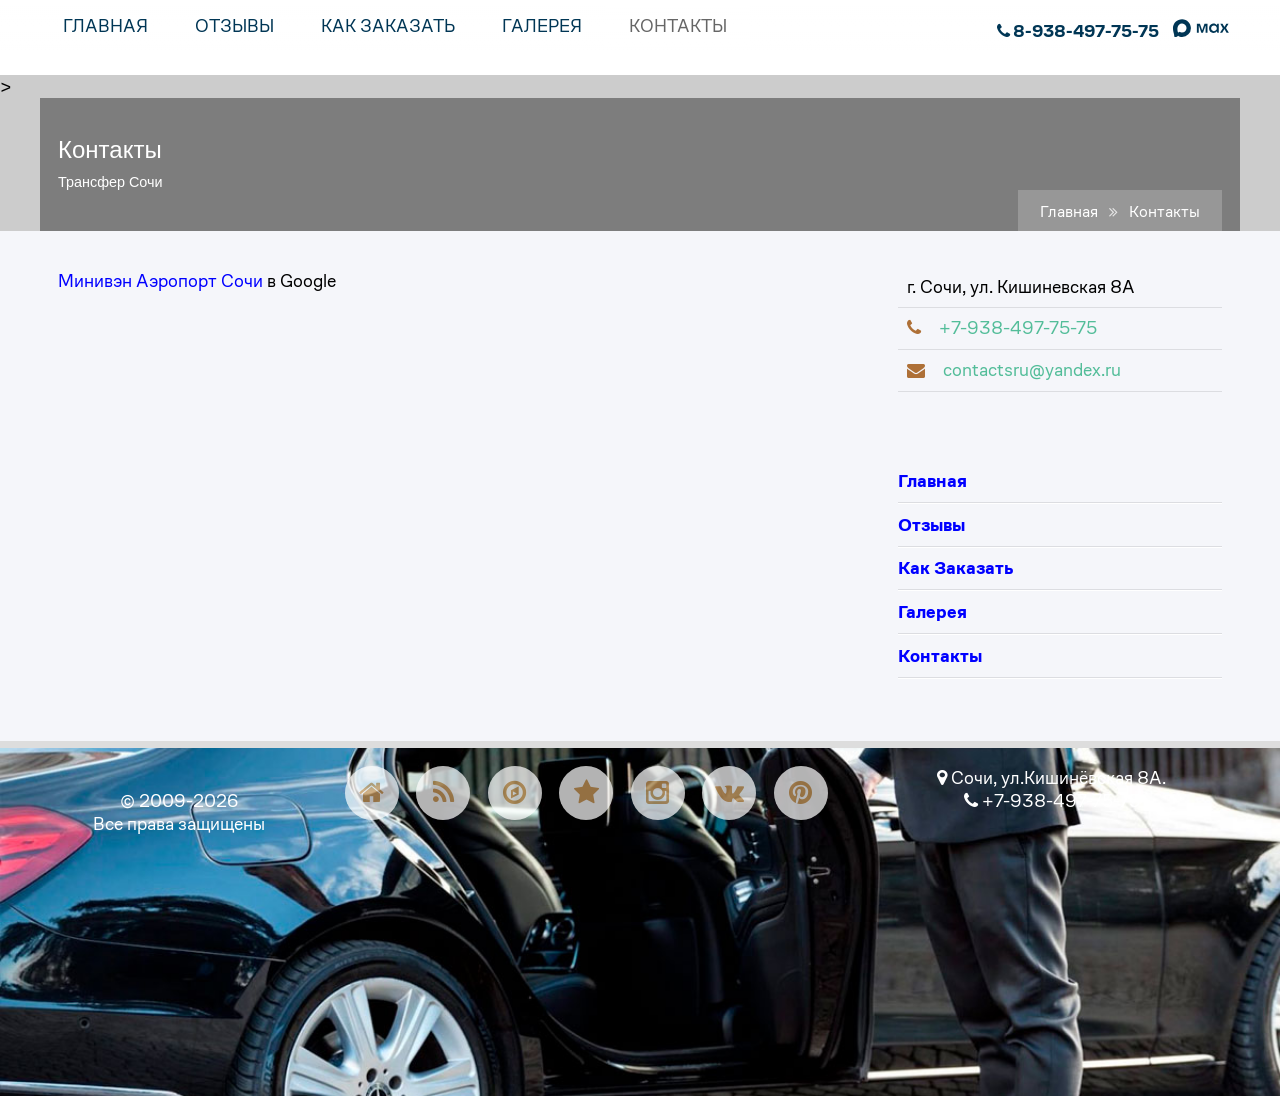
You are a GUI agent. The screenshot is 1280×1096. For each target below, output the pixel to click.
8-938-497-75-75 (1078, 31)
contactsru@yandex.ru (1014, 370)
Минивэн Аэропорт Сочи (160, 280)
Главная (1069, 212)
